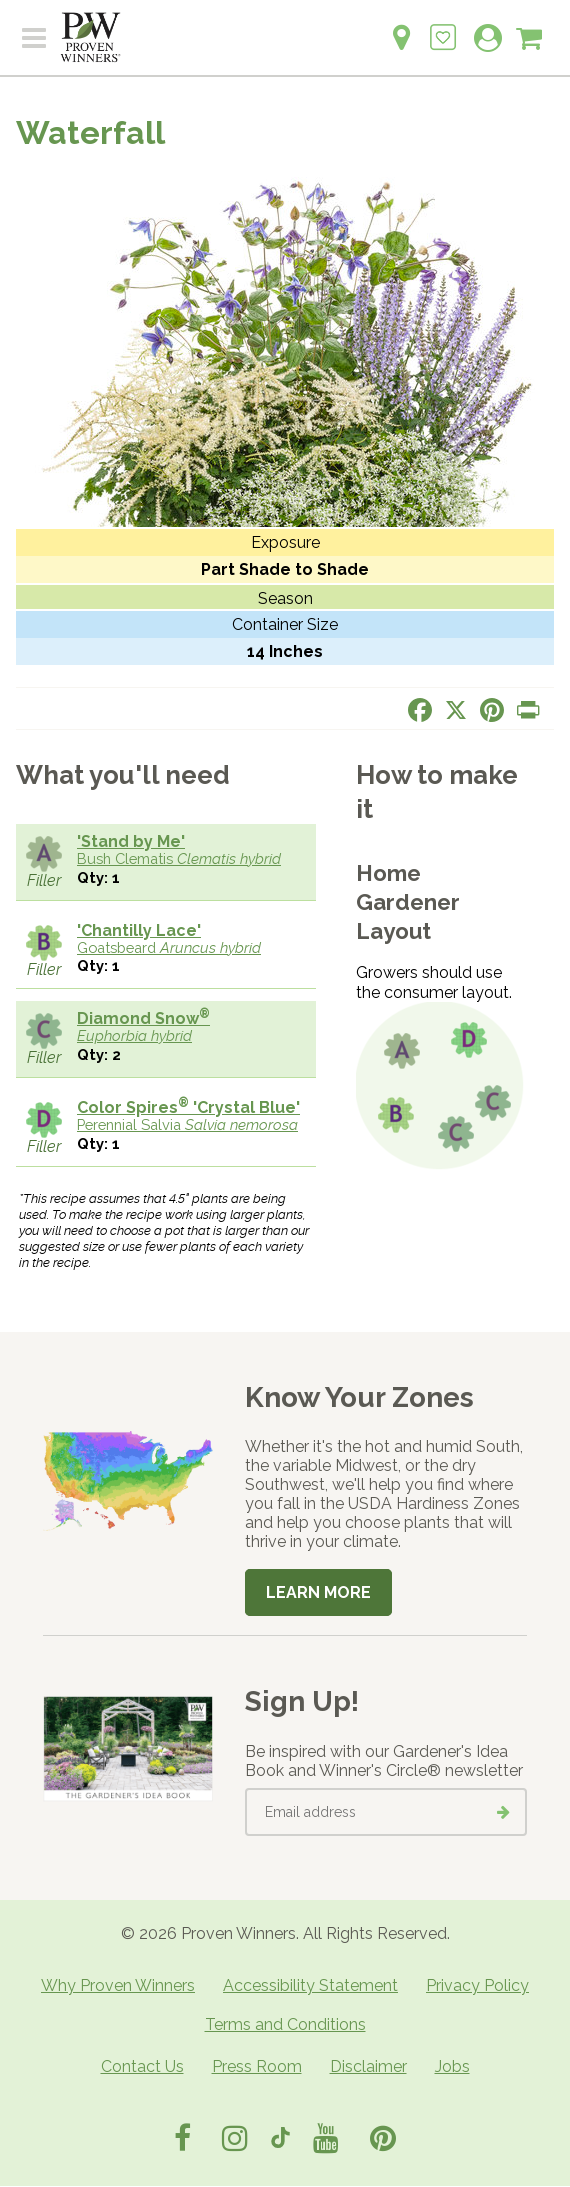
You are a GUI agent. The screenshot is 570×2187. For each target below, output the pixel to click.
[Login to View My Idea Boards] (443, 26)
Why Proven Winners (118, 1985)
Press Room (257, 2066)
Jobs (452, 2066)
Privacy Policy (477, 1985)
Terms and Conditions (285, 2024)
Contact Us (142, 2066)
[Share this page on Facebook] (420, 710)
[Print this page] (528, 710)
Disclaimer (368, 2066)
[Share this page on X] (456, 710)
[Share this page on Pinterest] (492, 710)
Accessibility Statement (310, 1985)
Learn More (318, 1592)
